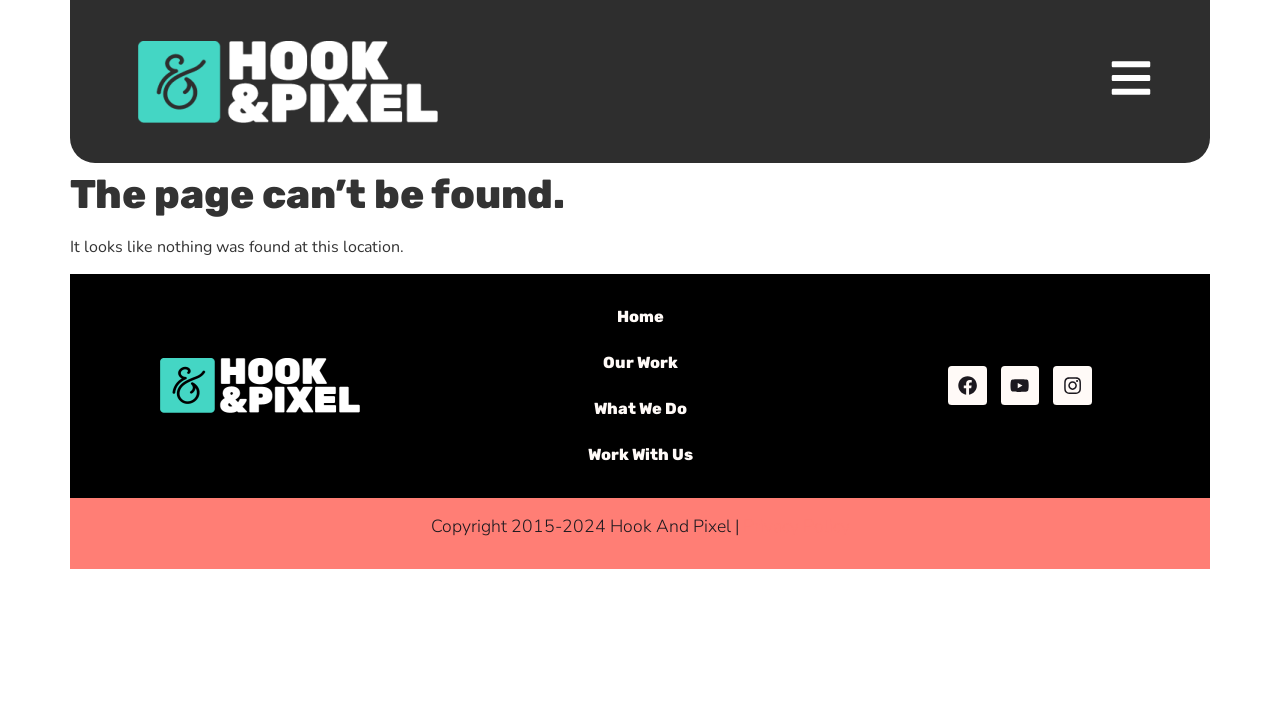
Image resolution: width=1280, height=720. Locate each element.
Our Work (640, 362)
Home (640, 316)
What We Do (640, 408)
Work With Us (640, 454)
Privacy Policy (796, 526)
